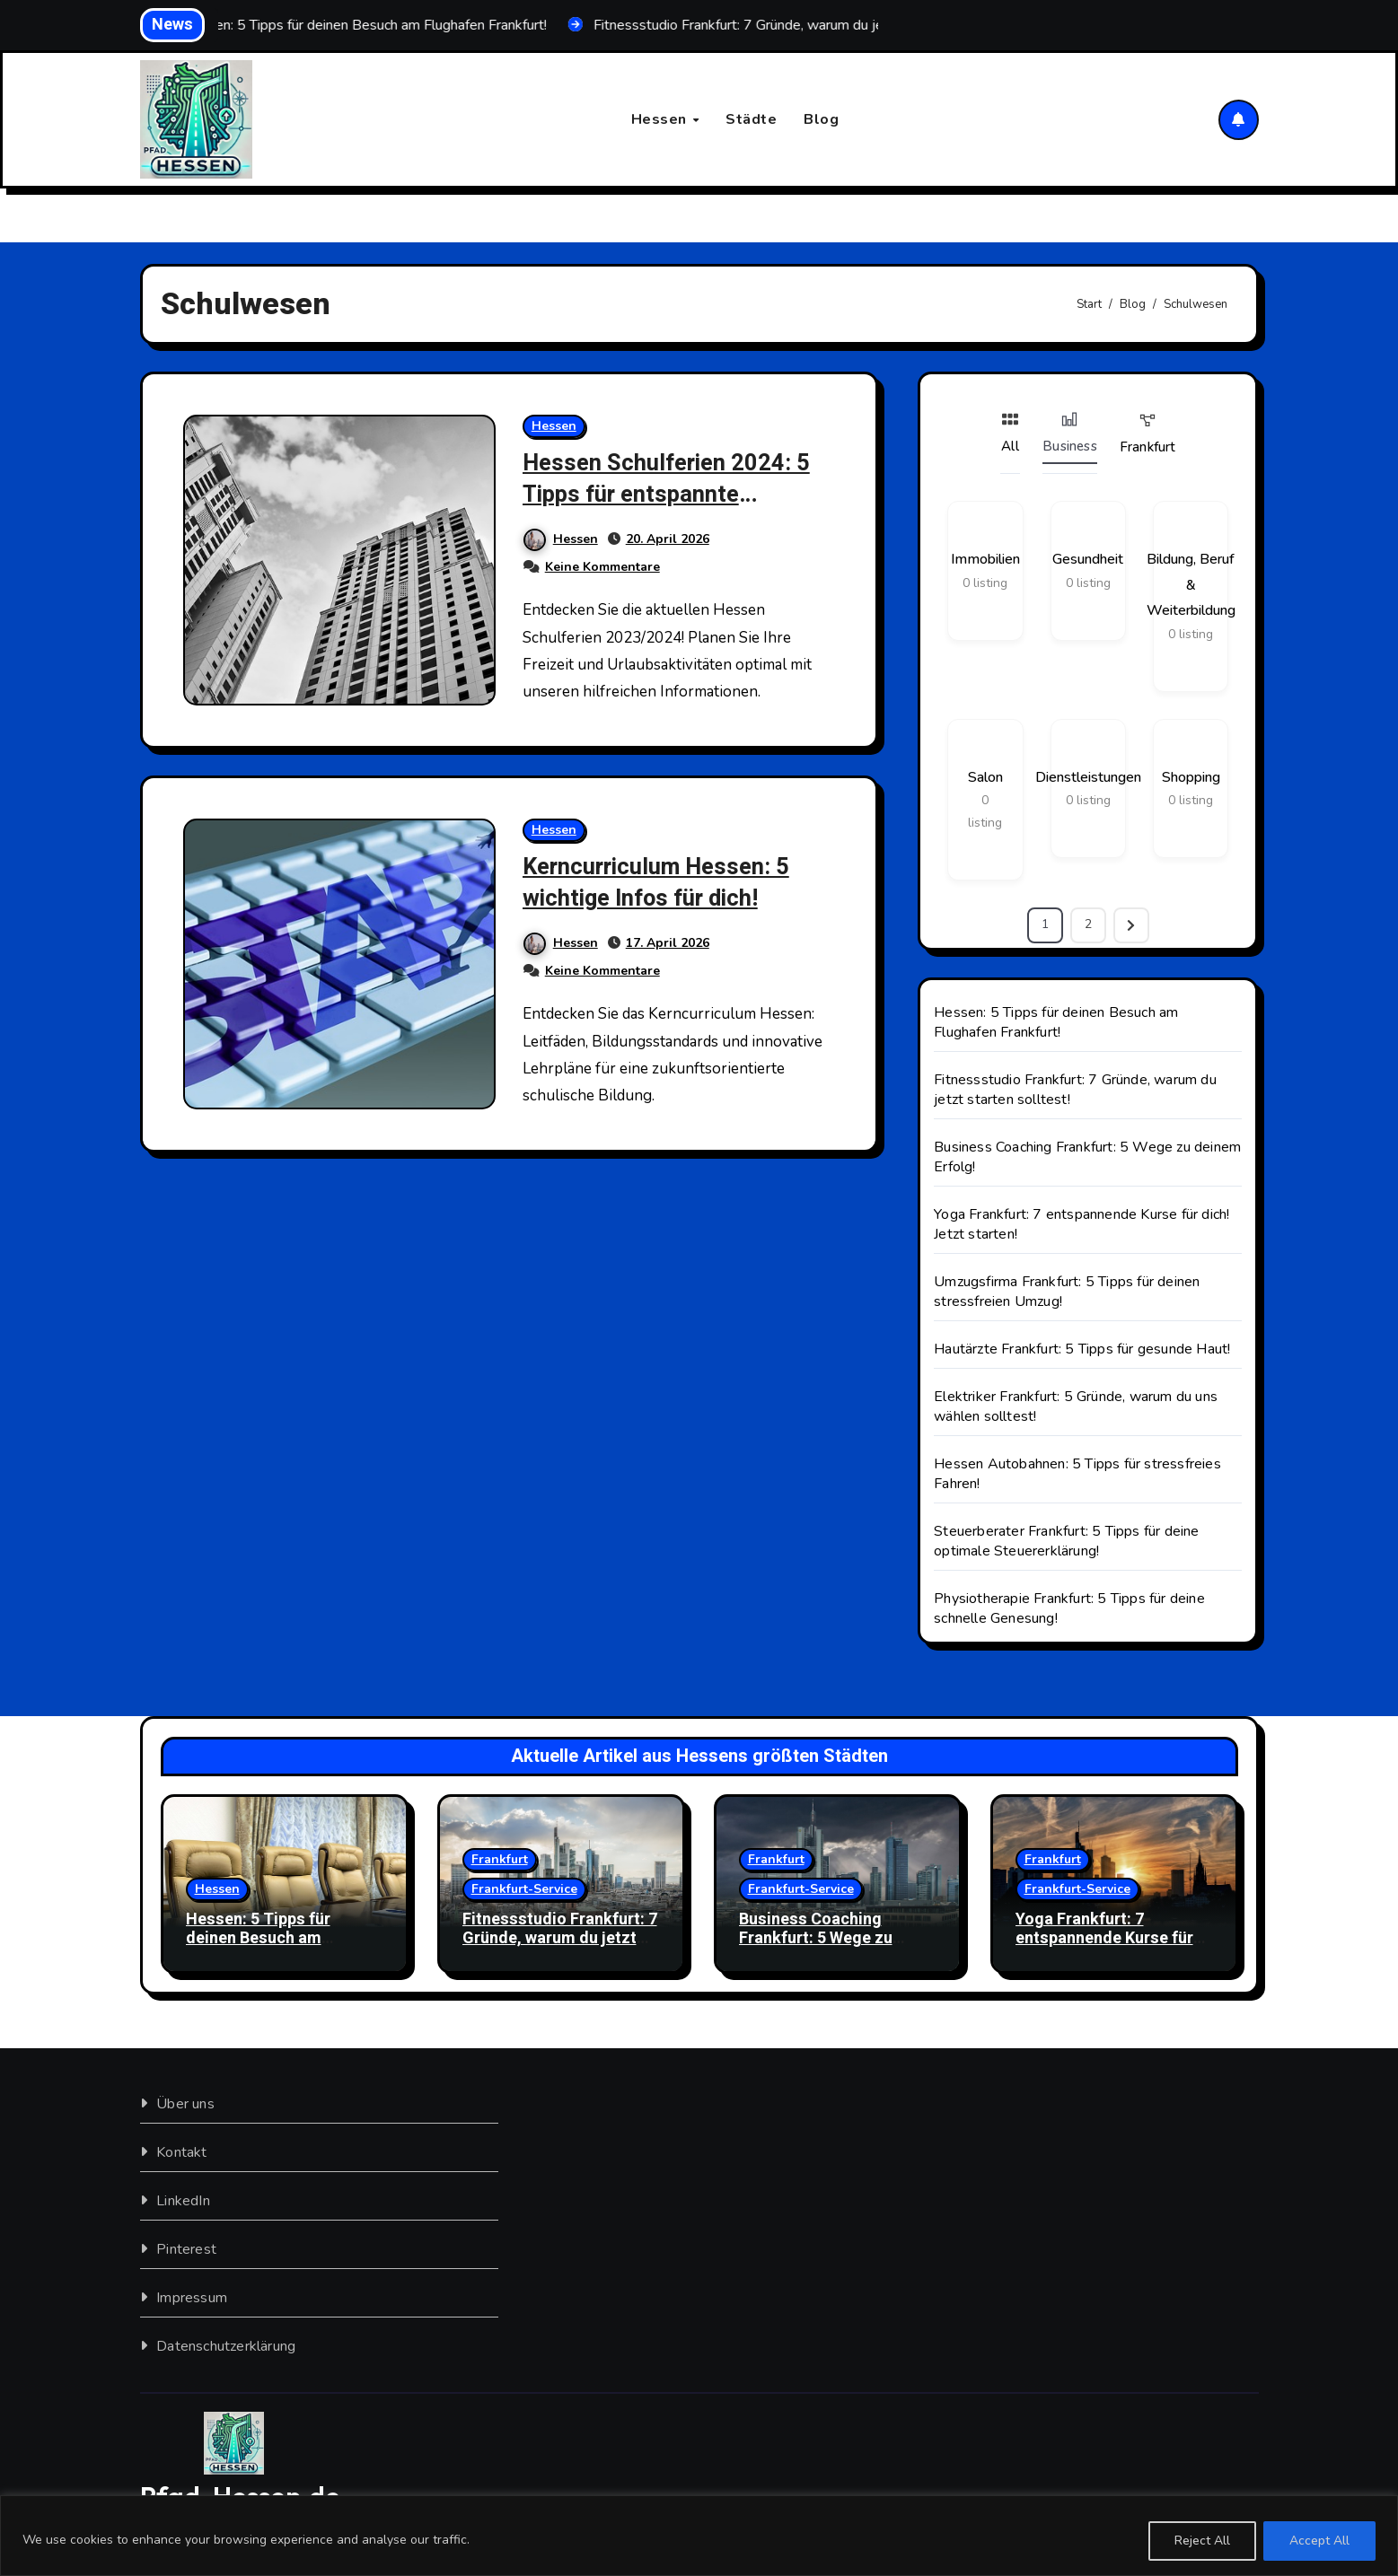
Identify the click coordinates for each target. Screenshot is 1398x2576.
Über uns (185, 2104)
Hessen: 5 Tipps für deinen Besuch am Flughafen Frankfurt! (1056, 1022)
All (1010, 433)
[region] (699, 2536)
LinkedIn (183, 2201)
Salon (985, 777)
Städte (751, 119)
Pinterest (186, 2249)
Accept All (1319, 2540)
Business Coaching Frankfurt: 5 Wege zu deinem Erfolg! (815, 1938)
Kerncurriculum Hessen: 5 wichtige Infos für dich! (664, 883)
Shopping (1191, 777)
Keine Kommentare (603, 567)
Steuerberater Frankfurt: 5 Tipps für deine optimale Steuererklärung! (1066, 1541)
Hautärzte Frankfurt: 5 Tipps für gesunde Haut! (1082, 1349)
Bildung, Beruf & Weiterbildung (1191, 585)
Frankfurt (1148, 434)
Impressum (191, 2298)
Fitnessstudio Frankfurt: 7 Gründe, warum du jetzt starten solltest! (559, 1938)
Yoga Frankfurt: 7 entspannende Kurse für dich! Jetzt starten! (1104, 1938)
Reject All (1202, 2540)
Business (1069, 433)
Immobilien (985, 560)
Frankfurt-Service (524, 1888)
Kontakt (181, 2152)
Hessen (661, 119)
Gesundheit (1087, 560)
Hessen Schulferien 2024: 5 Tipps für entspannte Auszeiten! (676, 495)
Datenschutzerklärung (225, 2346)
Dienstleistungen (1088, 777)
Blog (821, 119)
